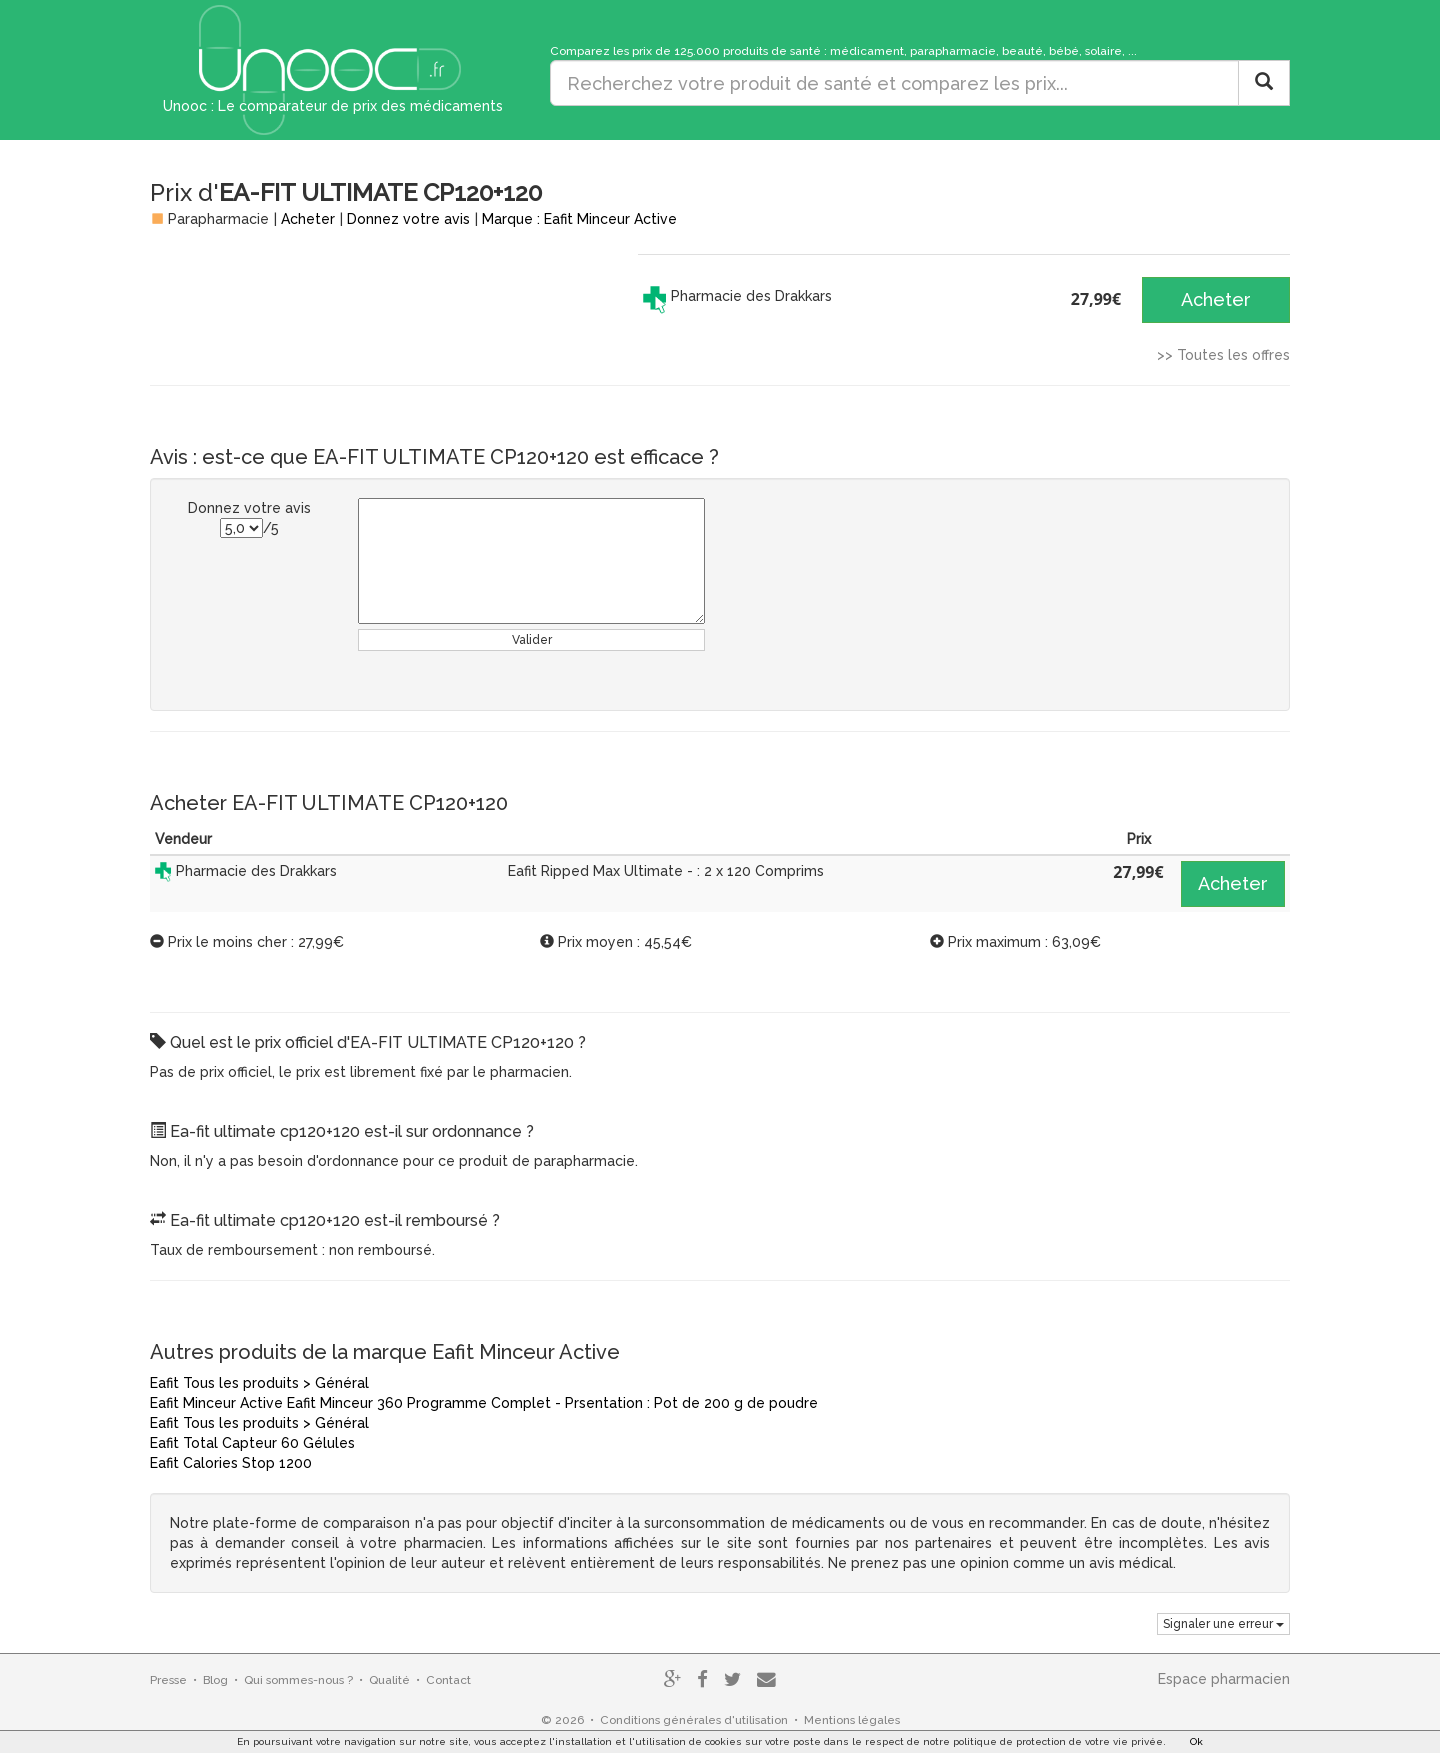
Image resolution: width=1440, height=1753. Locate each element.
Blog (215, 1680)
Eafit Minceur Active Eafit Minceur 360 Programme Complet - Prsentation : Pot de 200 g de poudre (484, 1403)
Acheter (308, 219)
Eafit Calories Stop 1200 (231, 1463)
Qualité (389, 1680)
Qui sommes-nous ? (298, 1680)
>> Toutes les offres (1223, 355)
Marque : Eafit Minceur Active (579, 219)
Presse (168, 1680)
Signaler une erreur (1223, 1624)
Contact (448, 1680)
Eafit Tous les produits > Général (259, 1383)
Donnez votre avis (408, 219)
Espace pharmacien (1224, 1679)
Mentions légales (852, 1720)
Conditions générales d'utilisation (694, 1720)
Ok (1196, 1741)
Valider (532, 640)
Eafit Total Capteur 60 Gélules (252, 1443)
